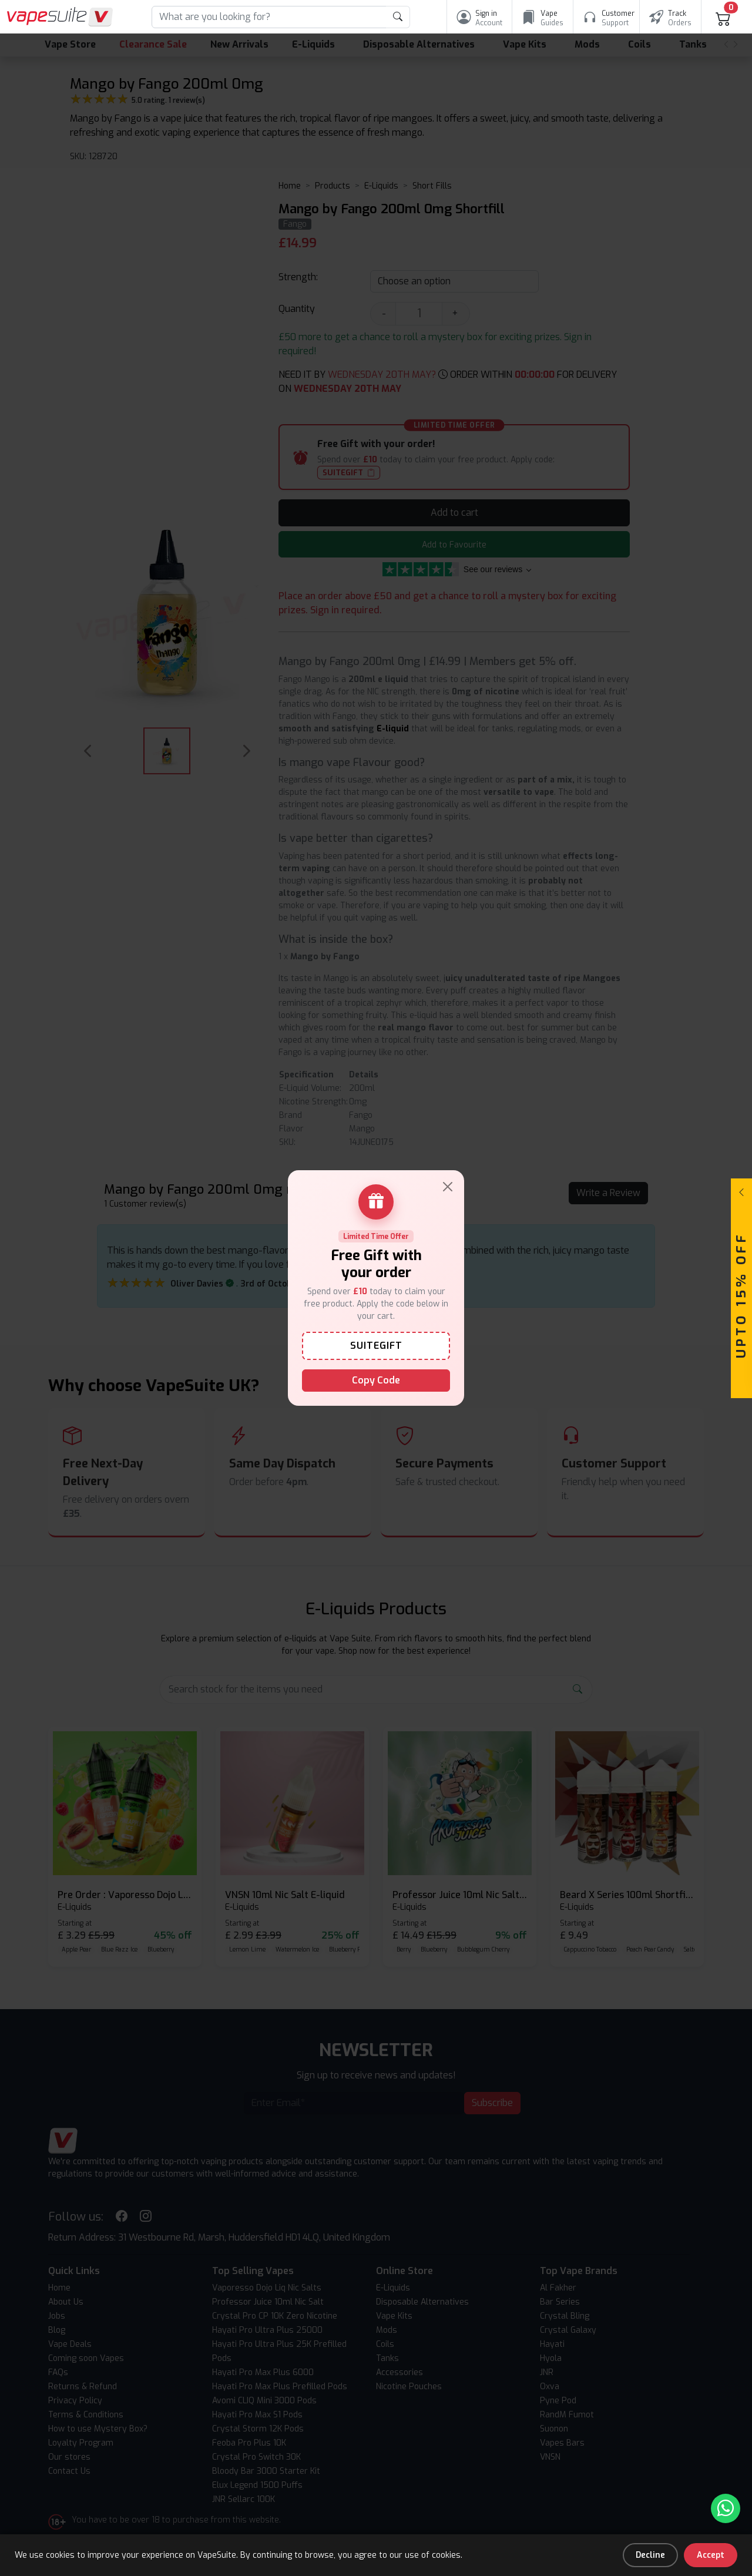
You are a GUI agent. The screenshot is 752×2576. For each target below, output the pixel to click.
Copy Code (376, 1380)
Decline (650, 2555)
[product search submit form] (398, 17)
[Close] (448, 1187)
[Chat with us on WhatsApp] (725, 2508)
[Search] (269, 17)
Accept (710, 2555)
